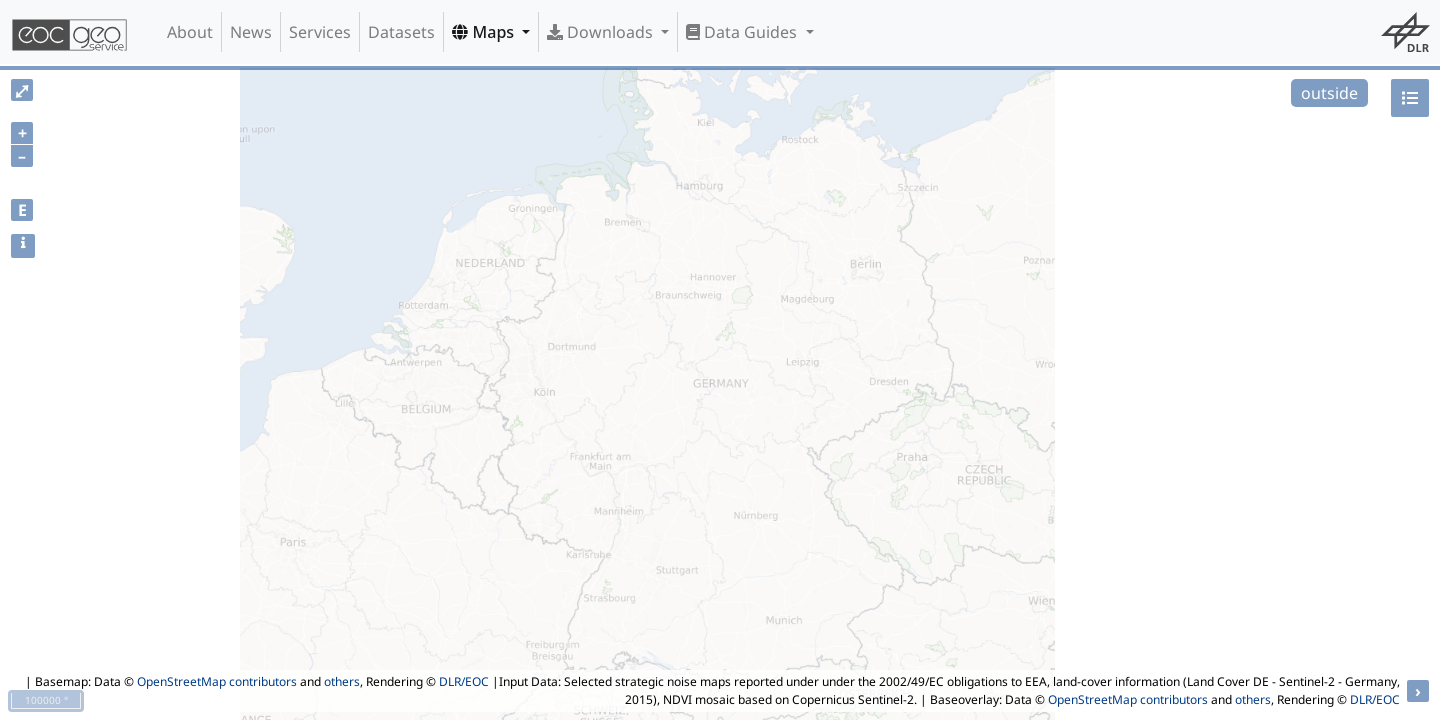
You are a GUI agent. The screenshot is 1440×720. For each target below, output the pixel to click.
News (251, 32)
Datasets (401, 32)
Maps (485, 32)
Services (320, 32)
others (342, 681)
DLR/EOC (464, 681)
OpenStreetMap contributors (217, 681)
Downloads (602, 32)
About (190, 32)
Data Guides (743, 32)
